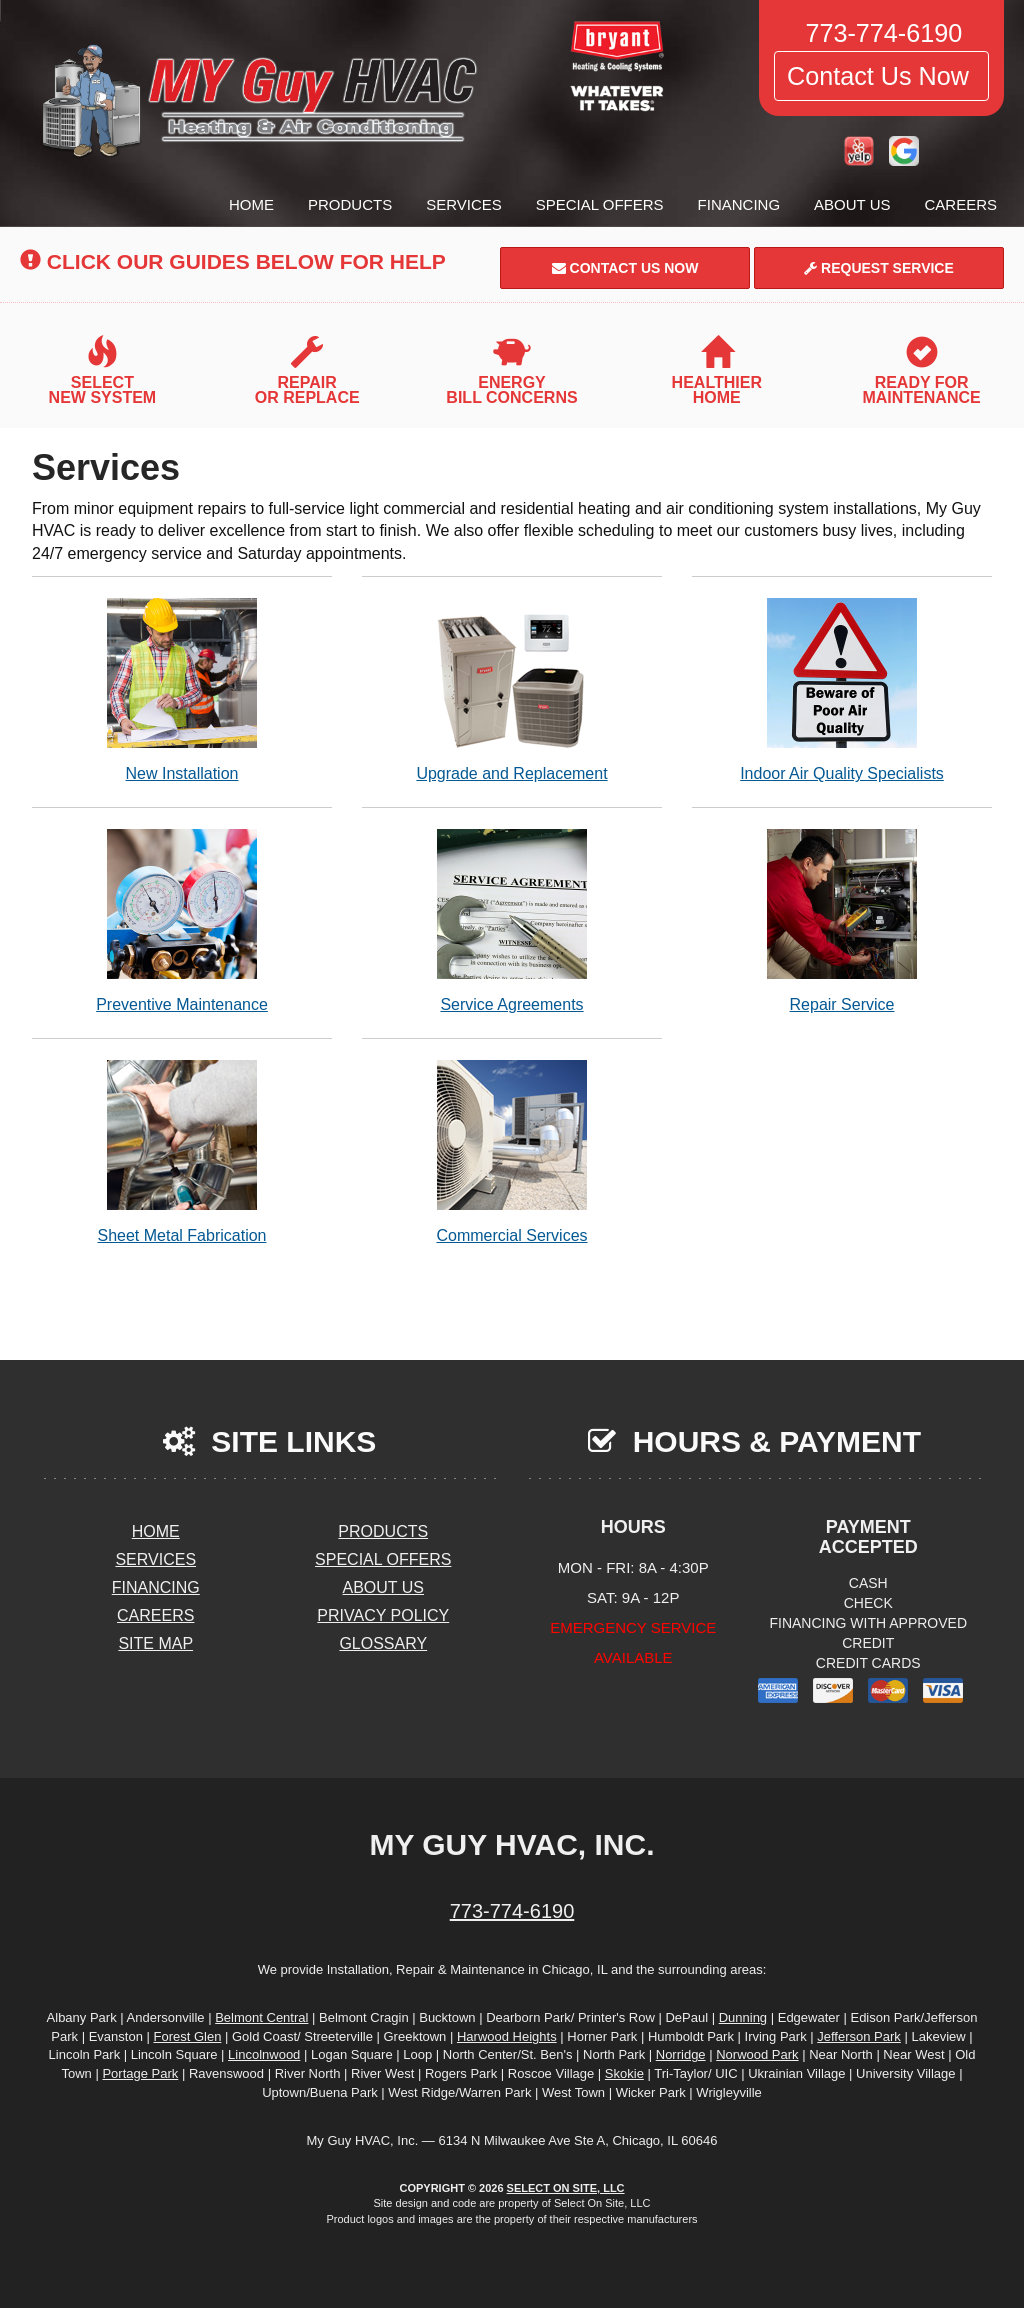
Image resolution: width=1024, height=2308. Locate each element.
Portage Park (140, 2073)
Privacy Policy (383, 1615)
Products (350, 204)
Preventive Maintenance (182, 920)
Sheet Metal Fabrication (182, 1151)
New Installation (182, 689)
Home (251, 204)
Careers (960, 204)
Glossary (383, 1643)
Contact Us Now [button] (881, 76)
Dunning (743, 2017)
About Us (852, 204)
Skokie (624, 2073)
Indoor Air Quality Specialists (842, 689)
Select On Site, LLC (566, 2188)
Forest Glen (187, 2036)
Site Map (155, 1643)
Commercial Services (512, 1151)
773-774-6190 (512, 1911)
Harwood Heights (507, 2036)
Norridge (681, 2054)
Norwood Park (757, 2054)
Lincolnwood (264, 2054)
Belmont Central (261, 2017)
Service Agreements (512, 920)
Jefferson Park (859, 2036)
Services (464, 204)
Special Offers (600, 204)
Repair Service (842, 920)
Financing (739, 204)
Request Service (879, 268)
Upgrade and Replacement (512, 689)
